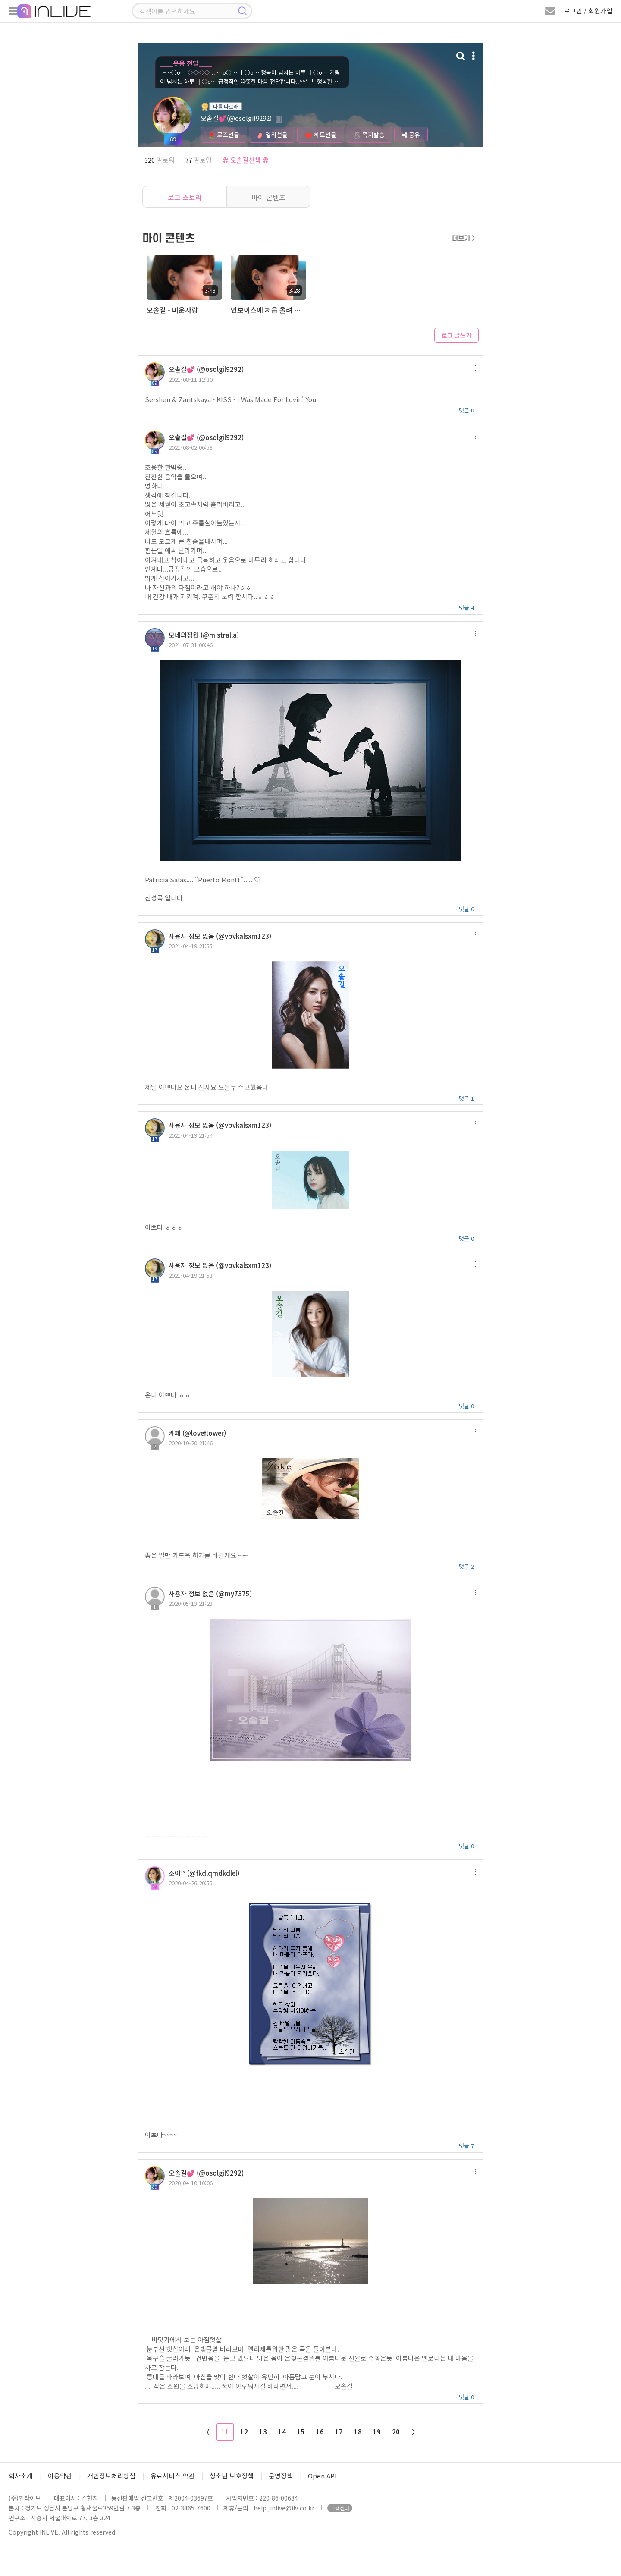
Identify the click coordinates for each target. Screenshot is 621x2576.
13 (263, 2431)
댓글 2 (466, 1566)
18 (358, 2431)
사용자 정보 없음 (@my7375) (210, 1593)
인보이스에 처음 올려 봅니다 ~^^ (268, 310)
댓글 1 (466, 1098)
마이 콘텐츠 (268, 197)
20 (396, 2431)
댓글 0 (466, 410)
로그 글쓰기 (456, 335)
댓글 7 (466, 2146)
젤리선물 (272, 134)
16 (320, 2431)
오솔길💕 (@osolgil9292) (206, 369)
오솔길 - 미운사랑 (172, 310)
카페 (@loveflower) (197, 1432)
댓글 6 (466, 909)
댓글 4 (466, 608)
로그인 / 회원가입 (588, 10)
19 (377, 2431)
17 (339, 2431)
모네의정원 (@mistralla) (204, 634)
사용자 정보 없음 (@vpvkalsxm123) (220, 935)
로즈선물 (223, 134)
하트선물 (320, 134)
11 (225, 2431)
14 (282, 2431)
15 (301, 2431)
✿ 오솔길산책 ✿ (245, 159)
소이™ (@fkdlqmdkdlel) (204, 1873)
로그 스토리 (185, 197)
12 (244, 2431)
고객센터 (339, 2508)
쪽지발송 (369, 134)
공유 (411, 134)
